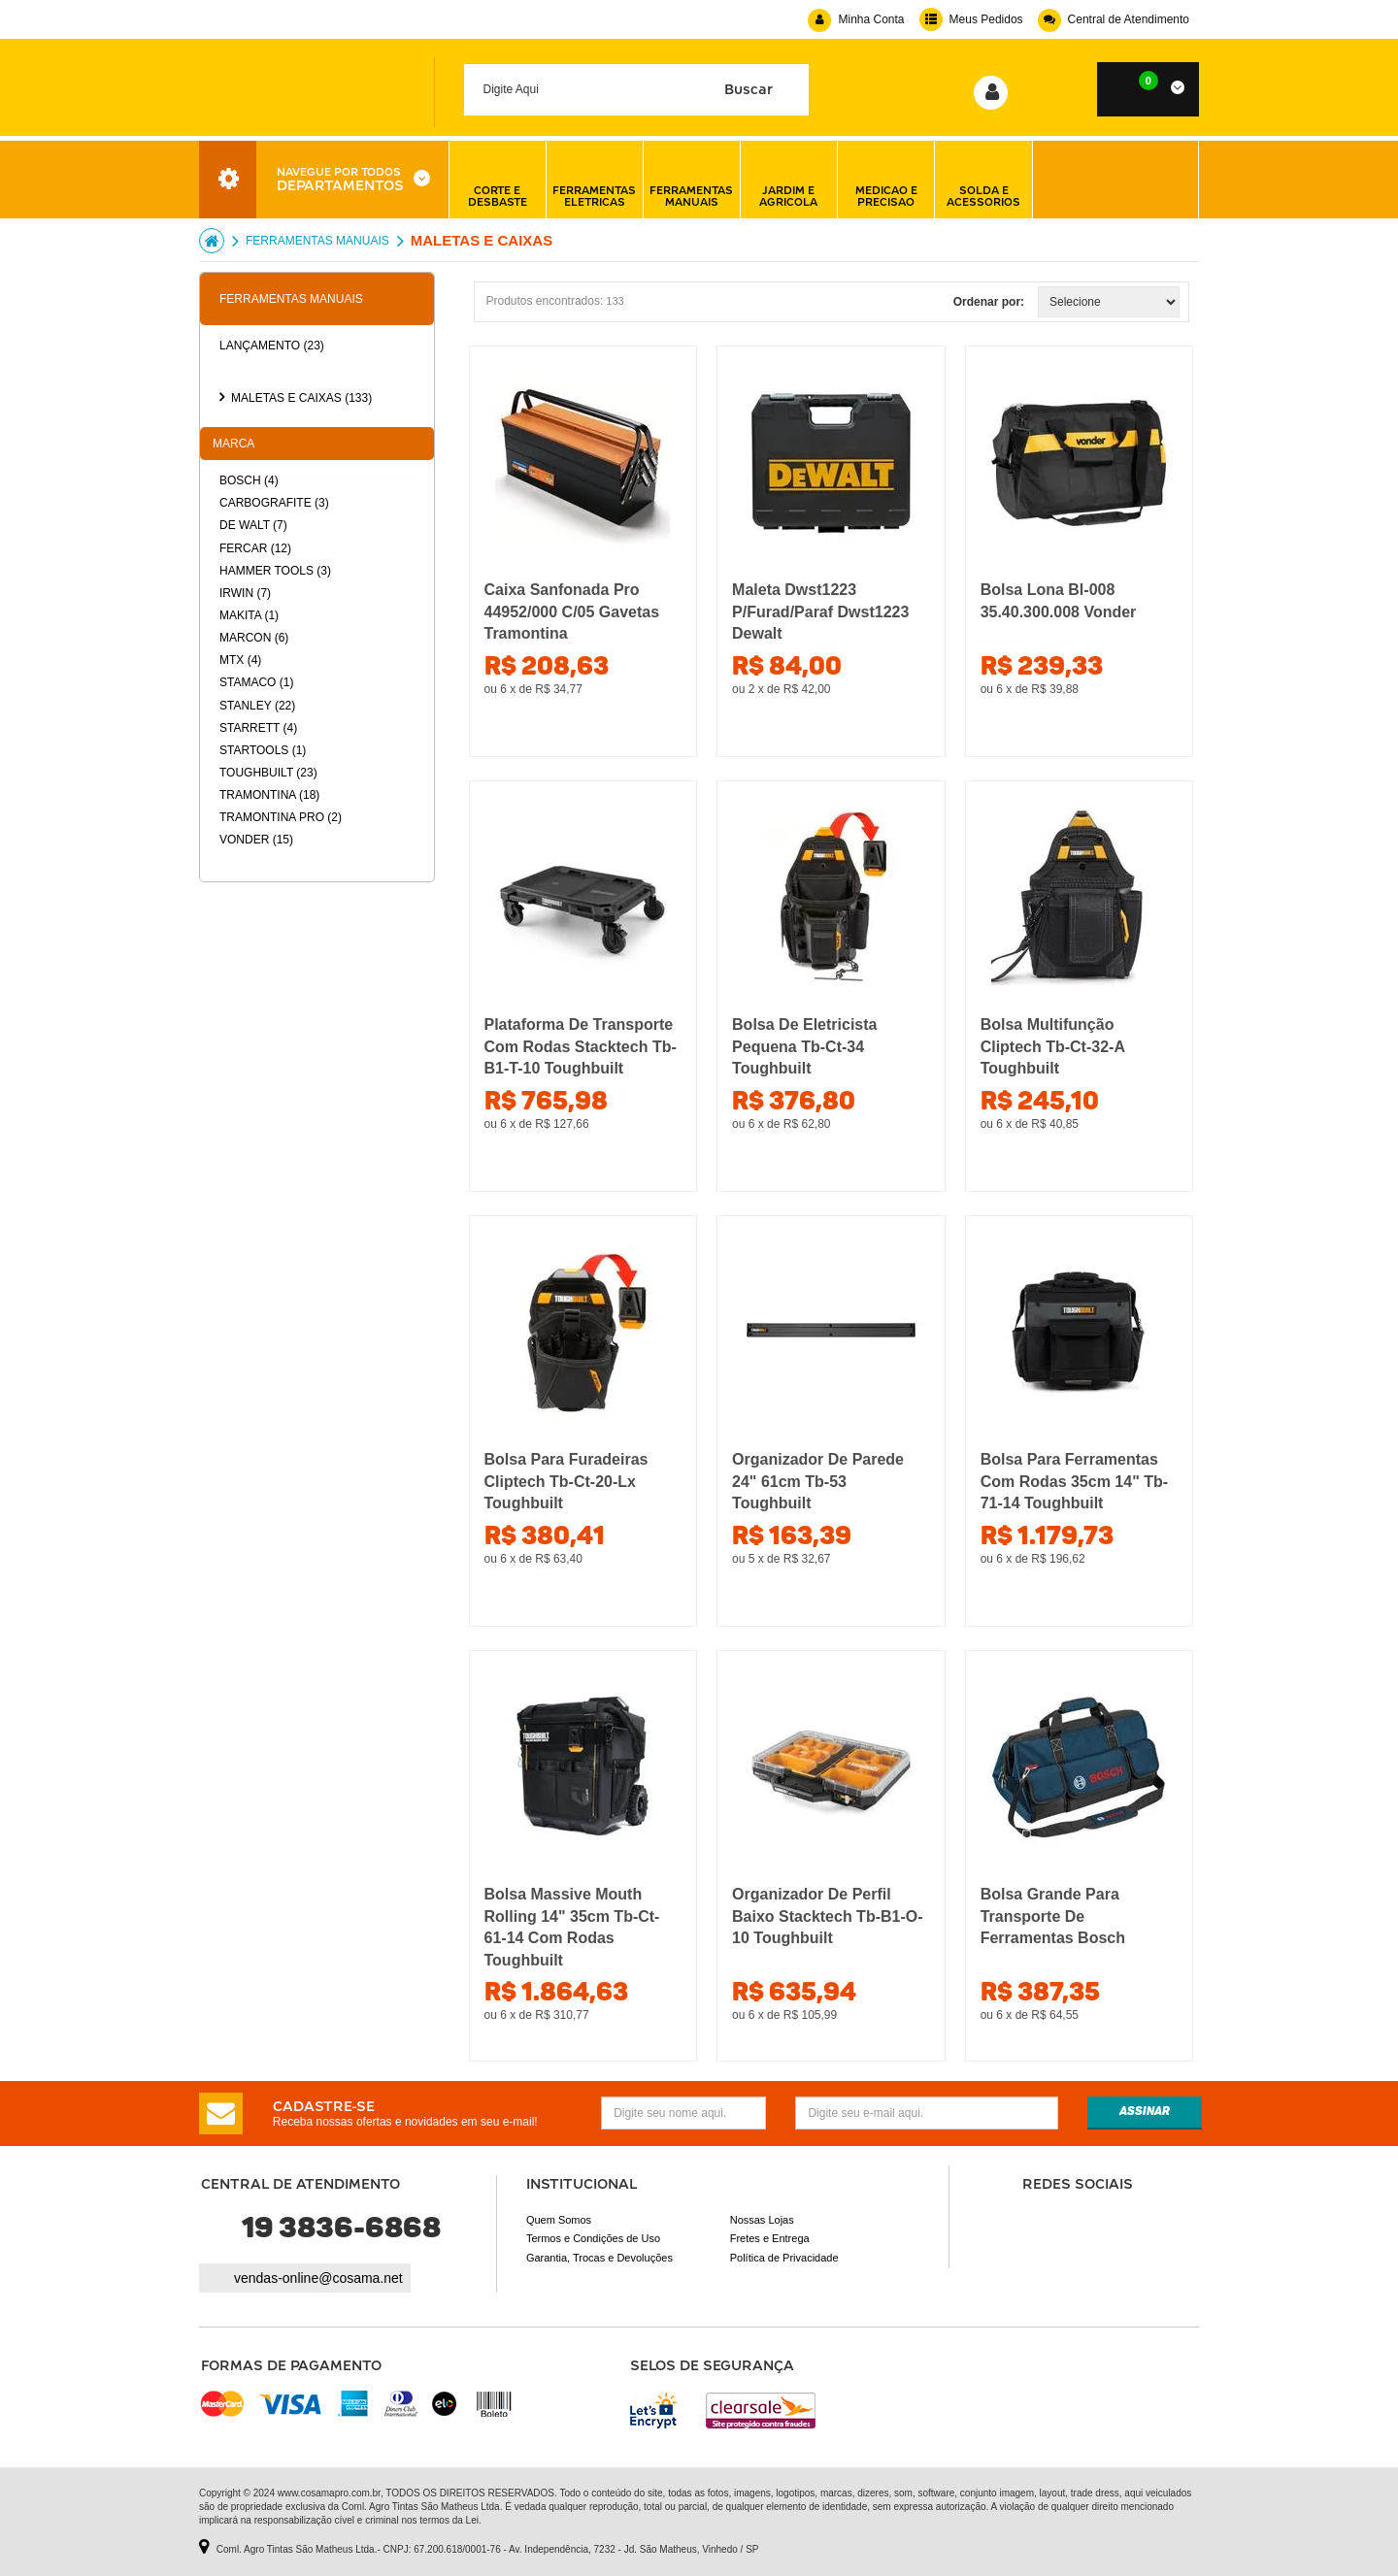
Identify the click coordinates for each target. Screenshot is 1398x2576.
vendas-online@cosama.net (318, 2278)
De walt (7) (253, 525)
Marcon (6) (253, 637)
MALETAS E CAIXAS (481, 240)
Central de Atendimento (1113, 19)
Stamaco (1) (256, 682)
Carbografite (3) (274, 503)
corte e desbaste (497, 179)
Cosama (211, 240)
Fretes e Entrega (770, 2238)
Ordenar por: (988, 302)
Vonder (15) (256, 839)
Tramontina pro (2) (280, 817)
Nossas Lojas (762, 2220)
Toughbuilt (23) (268, 772)
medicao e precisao (886, 179)
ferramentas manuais (691, 179)
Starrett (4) (258, 728)
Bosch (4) (249, 480)
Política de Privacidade (784, 2257)
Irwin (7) (245, 593)
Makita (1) (249, 615)
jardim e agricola (788, 179)
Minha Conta (856, 19)
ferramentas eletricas (594, 179)
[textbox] (637, 90)
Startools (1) (262, 750)
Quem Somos (558, 2220)
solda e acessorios (983, 179)
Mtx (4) (240, 660)
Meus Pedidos (971, 19)
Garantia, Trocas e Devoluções (599, 2257)
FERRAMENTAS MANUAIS (317, 241)
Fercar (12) (255, 548)
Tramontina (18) (269, 795)
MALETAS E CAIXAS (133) (301, 398)
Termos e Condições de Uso (593, 2238)
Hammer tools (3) (275, 571)
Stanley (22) (257, 705)
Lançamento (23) (271, 345)
